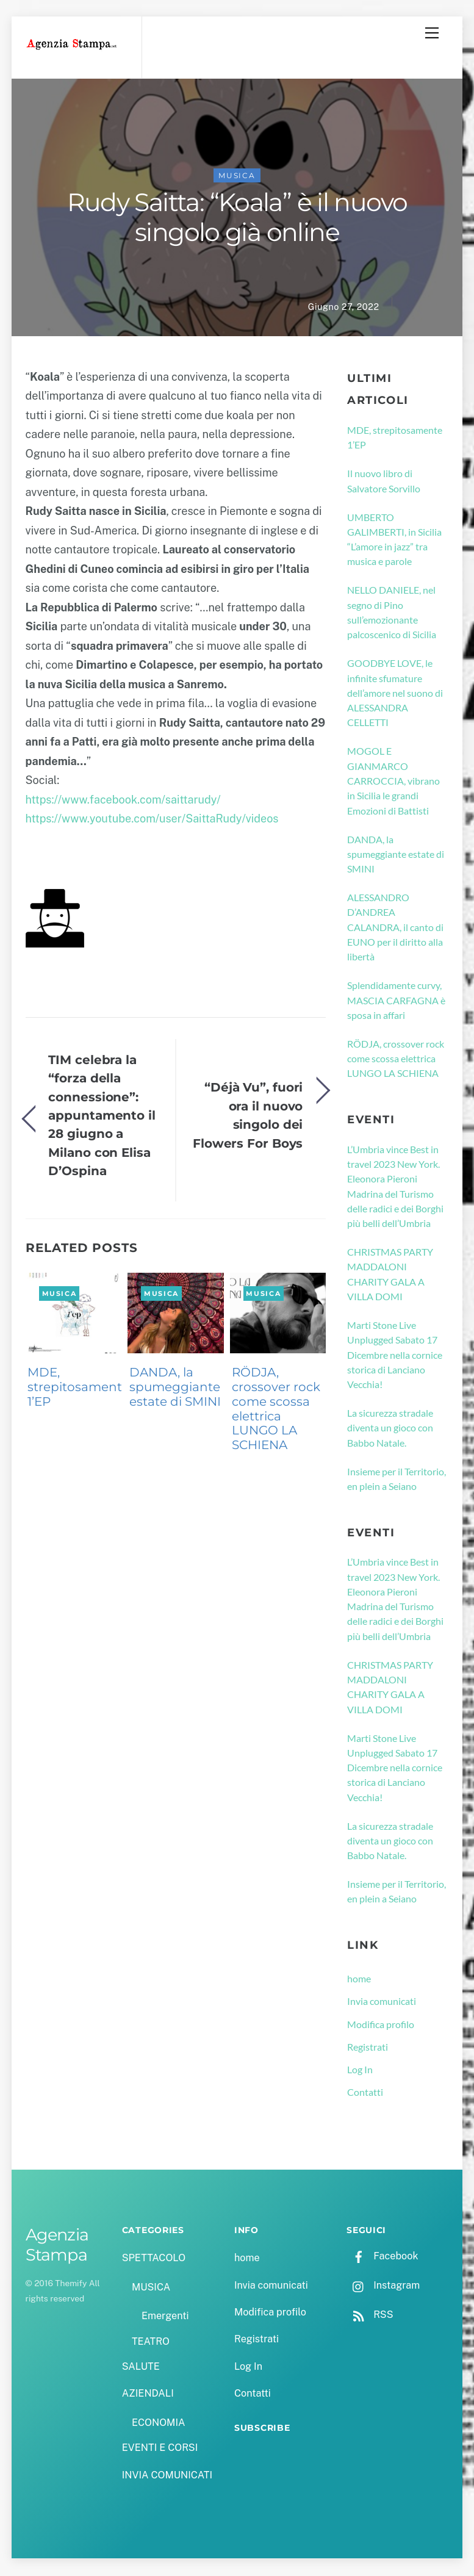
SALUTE (141, 2367)
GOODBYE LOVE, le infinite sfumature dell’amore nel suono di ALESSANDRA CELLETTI (395, 693)
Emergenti (165, 2317)
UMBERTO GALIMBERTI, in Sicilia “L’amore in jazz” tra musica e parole (394, 540)
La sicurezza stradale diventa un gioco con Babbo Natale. (390, 1429)
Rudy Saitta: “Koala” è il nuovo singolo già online (237, 218)
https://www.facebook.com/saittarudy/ (123, 800)
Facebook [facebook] (382, 2257)
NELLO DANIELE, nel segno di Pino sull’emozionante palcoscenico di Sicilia (391, 613)
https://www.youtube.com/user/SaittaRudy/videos (152, 819)
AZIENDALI (148, 2394)
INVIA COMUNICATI (167, 2475)
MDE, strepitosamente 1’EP (78, 1388)
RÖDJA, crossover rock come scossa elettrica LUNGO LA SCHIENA (276, 1409)
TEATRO (151, 2342)
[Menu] (432, 33)
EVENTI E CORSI (160, 2449)
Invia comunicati (381, 2002)
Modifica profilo (380, 2025)
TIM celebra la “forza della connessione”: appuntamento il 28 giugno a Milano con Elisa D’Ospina (101, 1116)
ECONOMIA (158, 2424)
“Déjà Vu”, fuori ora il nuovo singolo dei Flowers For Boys (248, 1116)
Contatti (365, 2093)
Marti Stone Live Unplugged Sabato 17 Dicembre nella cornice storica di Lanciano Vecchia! (394, 1355)
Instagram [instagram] (383, 2286)
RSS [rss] (370, 2316)
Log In (360, 2070)
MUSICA (237, 176)
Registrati (367, 2048)
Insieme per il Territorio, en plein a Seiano (396, 1479)
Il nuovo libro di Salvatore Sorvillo (383, 482)
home (359, 1979)
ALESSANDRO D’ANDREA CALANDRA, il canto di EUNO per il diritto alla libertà (395, 928)
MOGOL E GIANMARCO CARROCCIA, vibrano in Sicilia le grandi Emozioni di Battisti (393, 781)
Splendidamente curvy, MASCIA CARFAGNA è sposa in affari (396, 1001)
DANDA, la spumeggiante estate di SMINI (175, 1388)
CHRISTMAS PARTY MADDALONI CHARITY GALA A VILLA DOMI (390, 1275)
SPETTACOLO (154, 2259)
